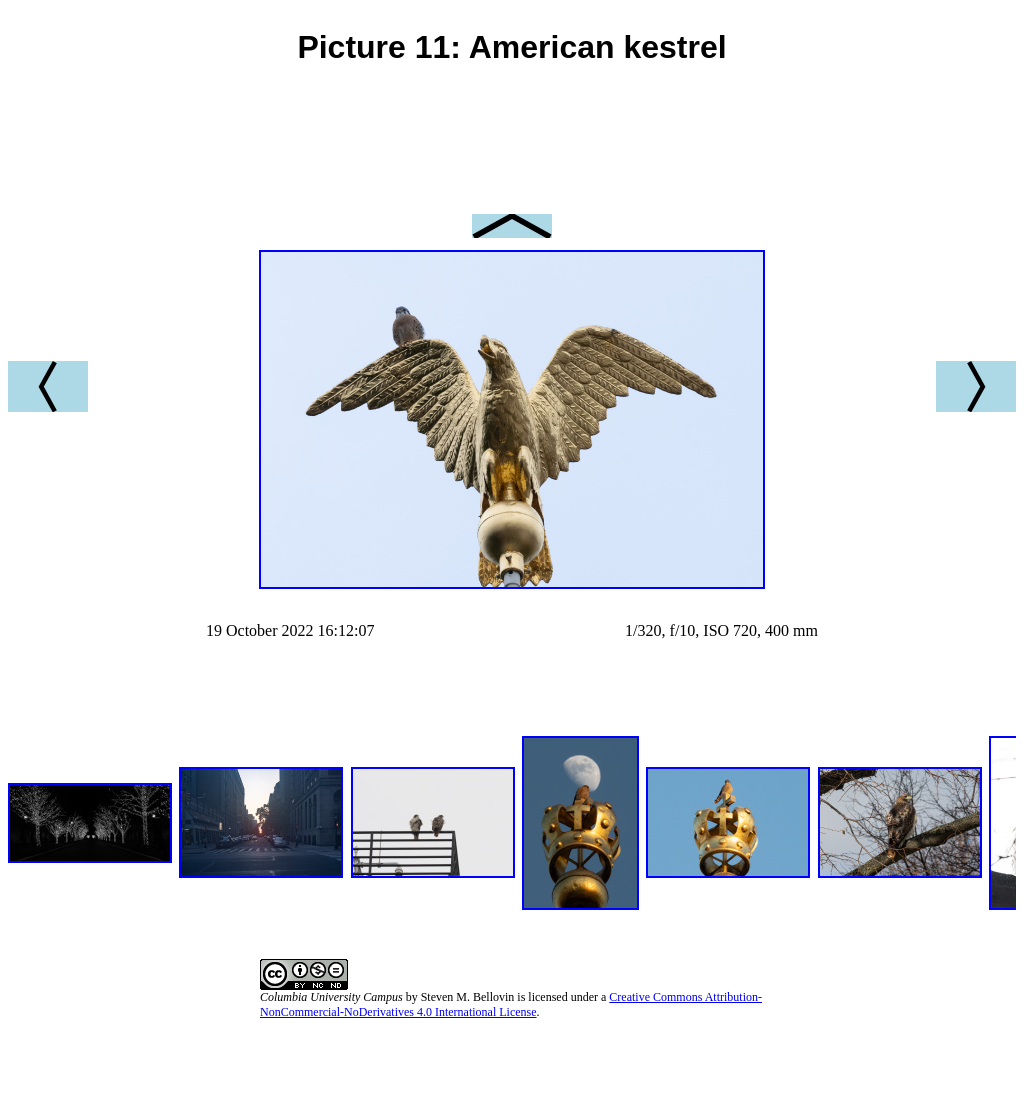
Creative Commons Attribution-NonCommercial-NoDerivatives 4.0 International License (511, 1004)
